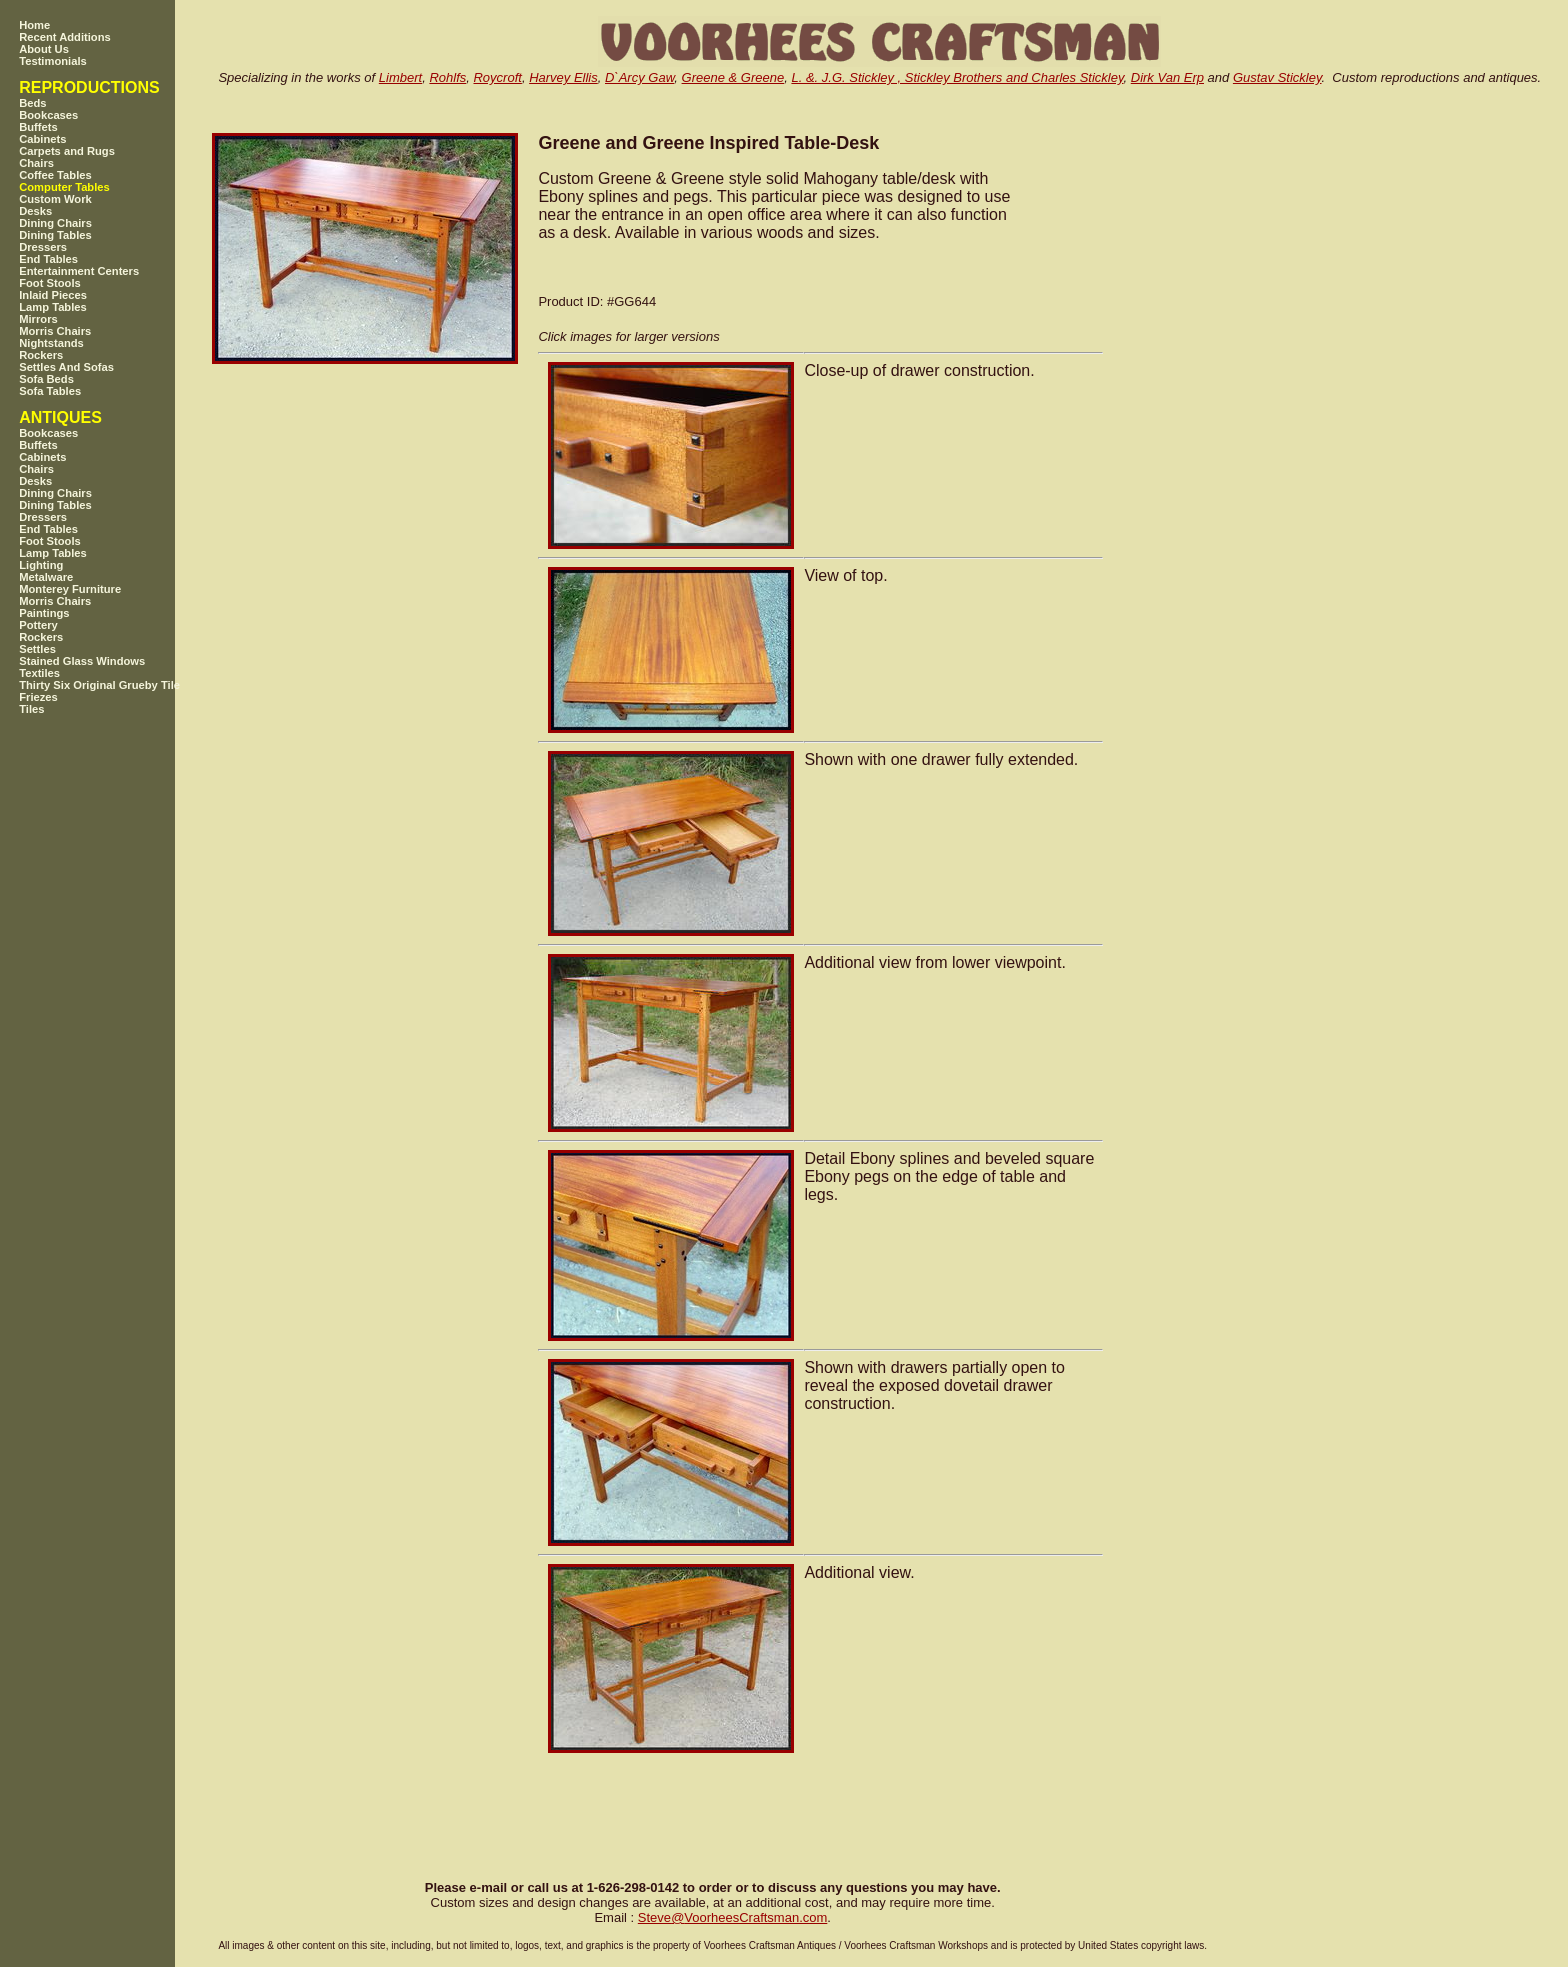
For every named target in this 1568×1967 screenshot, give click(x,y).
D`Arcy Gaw (639, 77)
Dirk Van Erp (1167, 77)
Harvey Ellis (563, 77)
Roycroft (497, 77)
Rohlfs (447, 77)
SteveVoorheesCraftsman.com (733, 1917)
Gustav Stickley (1277, 77)
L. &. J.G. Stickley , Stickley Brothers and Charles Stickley (957, 77)
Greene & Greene (733, 77)
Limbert (400, 77)
